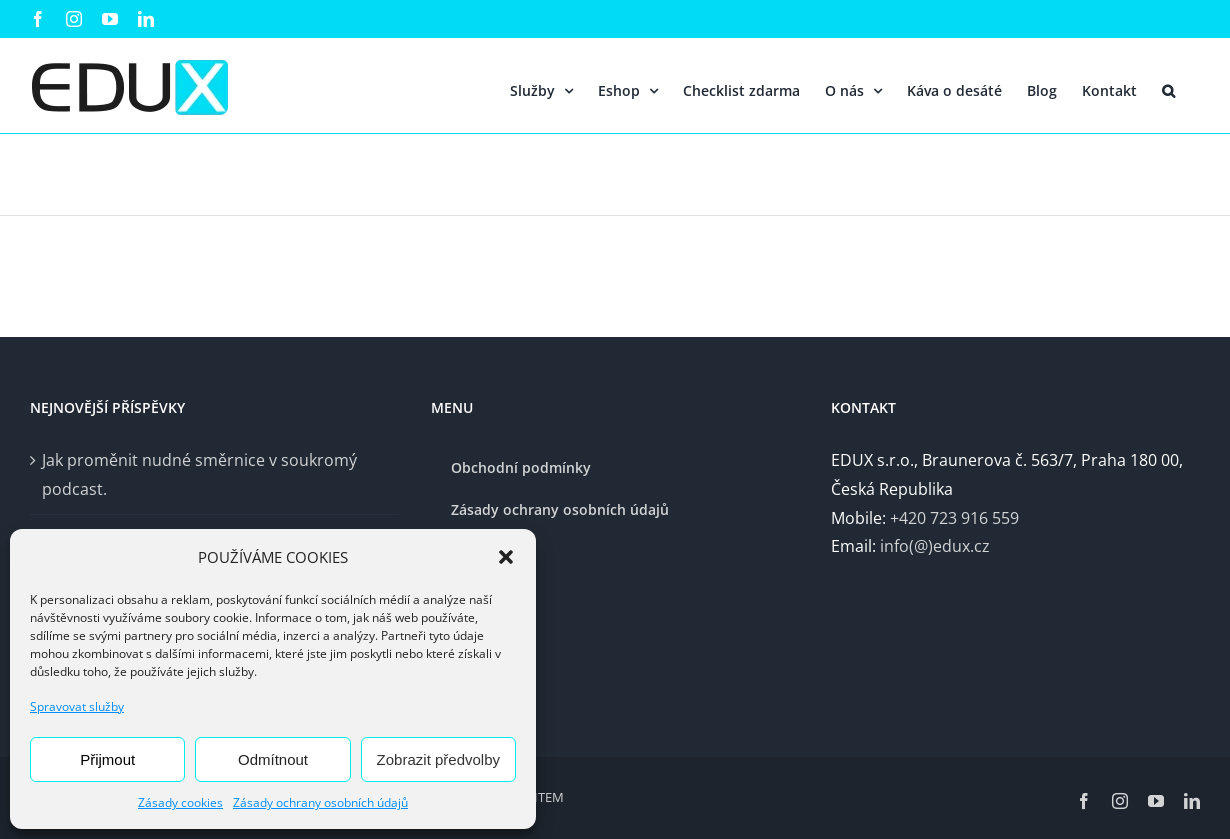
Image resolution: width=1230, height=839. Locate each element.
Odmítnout (273, 759)
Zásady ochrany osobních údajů (320, 802)
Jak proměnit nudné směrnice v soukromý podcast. (199, 474)
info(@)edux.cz (935, 546)
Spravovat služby (77, 706)
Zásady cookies (180, 802)
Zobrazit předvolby (438, 759)
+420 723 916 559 (954, 518)
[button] (506, 557)
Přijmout (107, 759)
